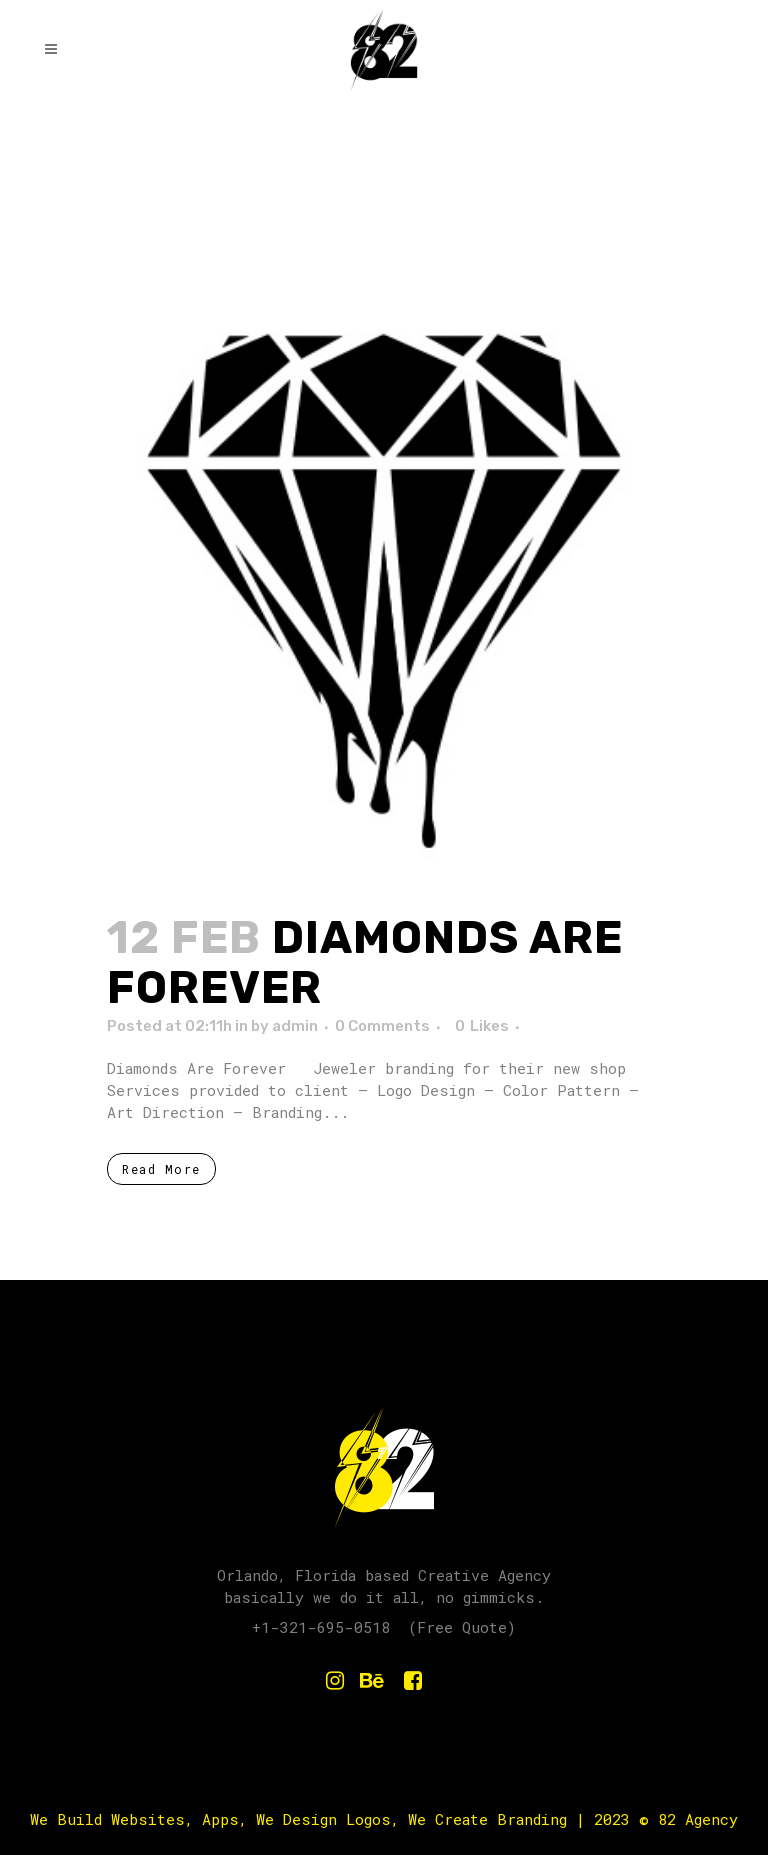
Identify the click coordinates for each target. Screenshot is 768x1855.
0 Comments (382, 1026)
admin (295, 1026)
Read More (161, 1169)
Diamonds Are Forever (365, 962)
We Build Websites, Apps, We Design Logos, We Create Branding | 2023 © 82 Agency (384, 1819)
